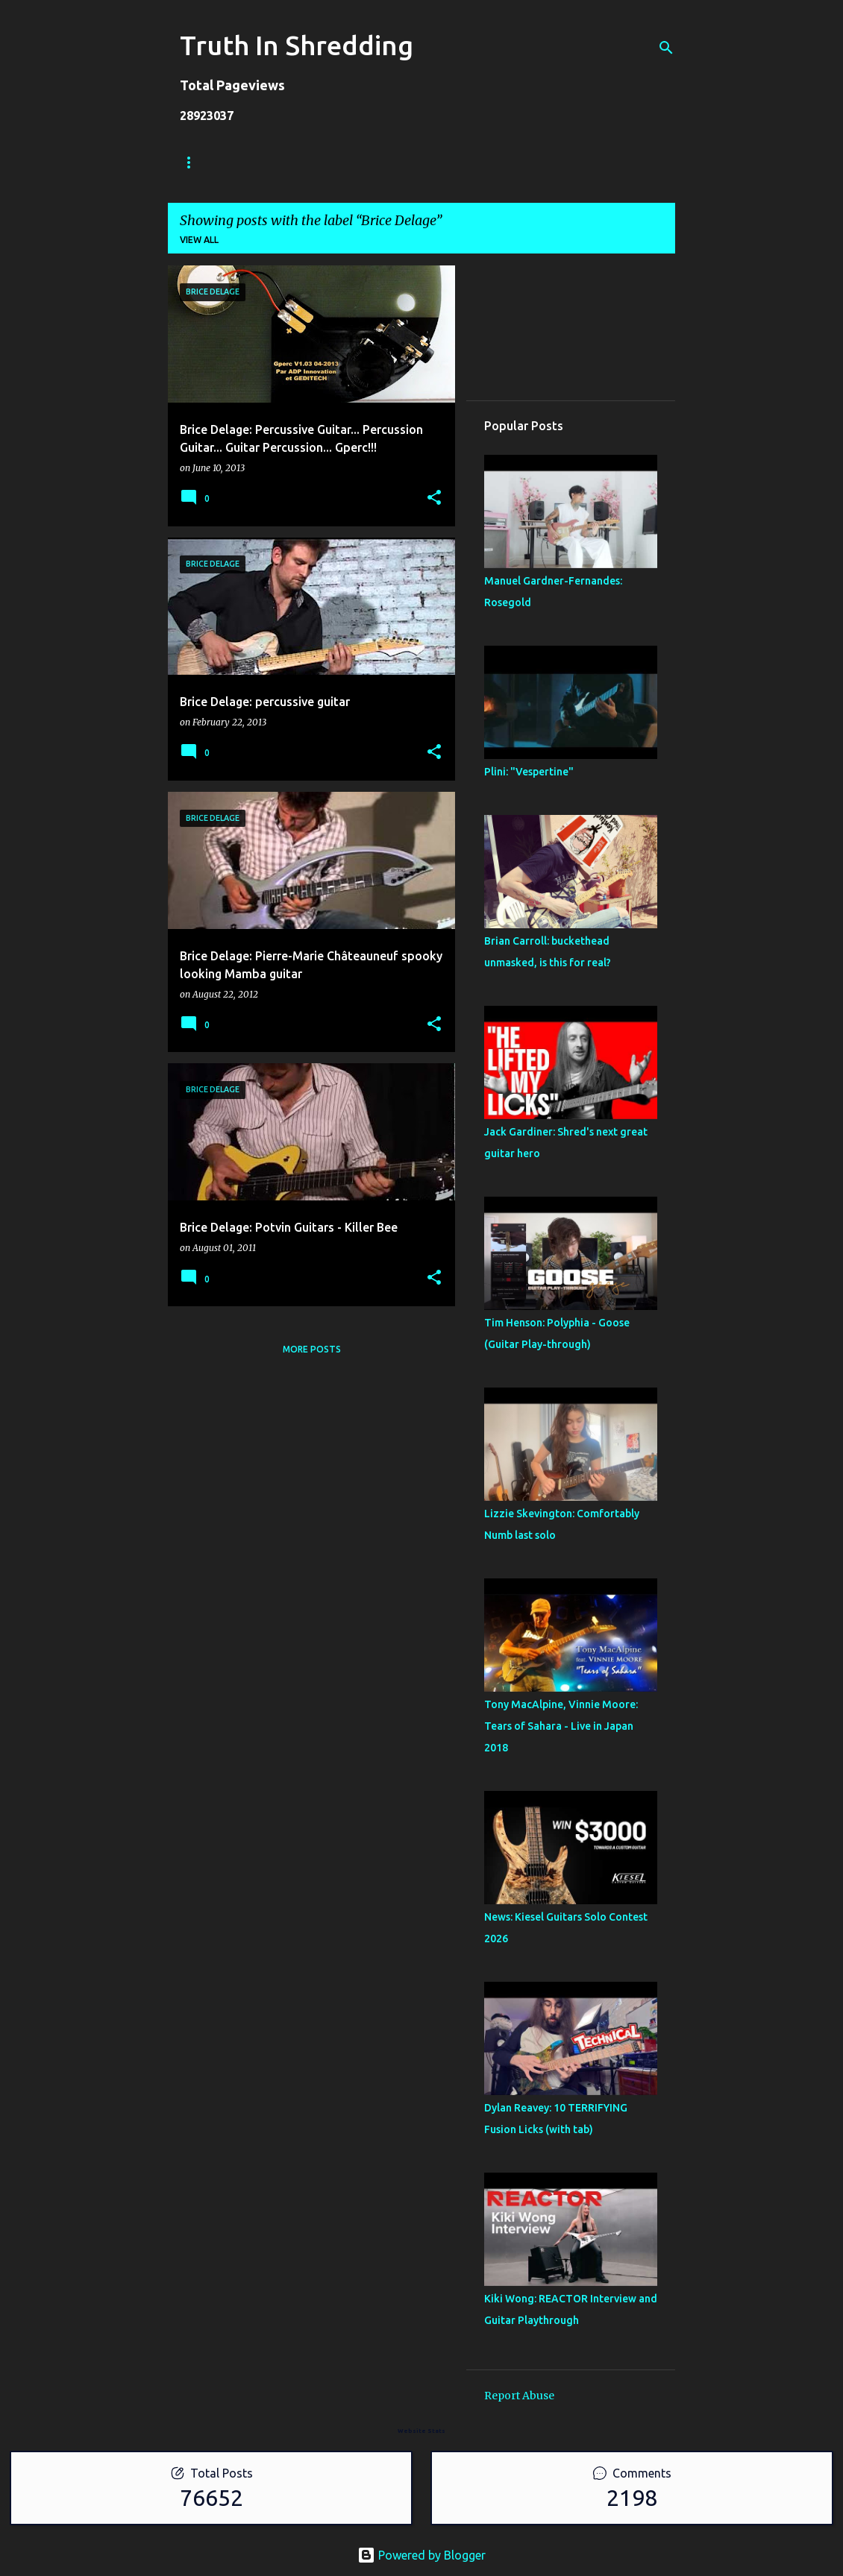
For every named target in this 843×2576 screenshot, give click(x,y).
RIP (490, 162)
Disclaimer (558, 162)
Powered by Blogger (421, 2555)
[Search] (666, 48)
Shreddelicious (345, 162)
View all (199, 240)
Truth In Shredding (296, 45)
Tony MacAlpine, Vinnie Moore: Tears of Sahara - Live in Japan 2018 (561, 1726)
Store (256, 162)
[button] (434, 498)
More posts (312, 1349)
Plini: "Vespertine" (529, 772)
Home (194, 162)
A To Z (434, 162)
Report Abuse (519, 2395)
